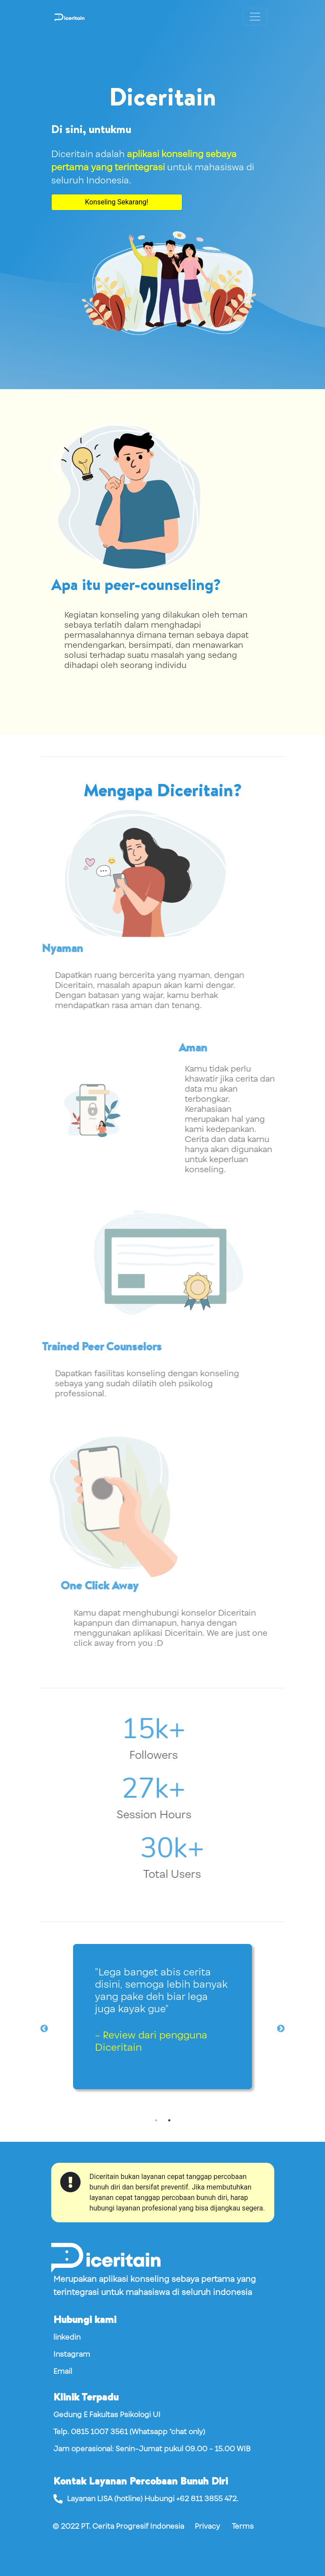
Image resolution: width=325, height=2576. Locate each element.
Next (280, 2028)
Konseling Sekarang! (116, 202)
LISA (104, 2498)
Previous (44, 2028)
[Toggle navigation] (255, 16)
